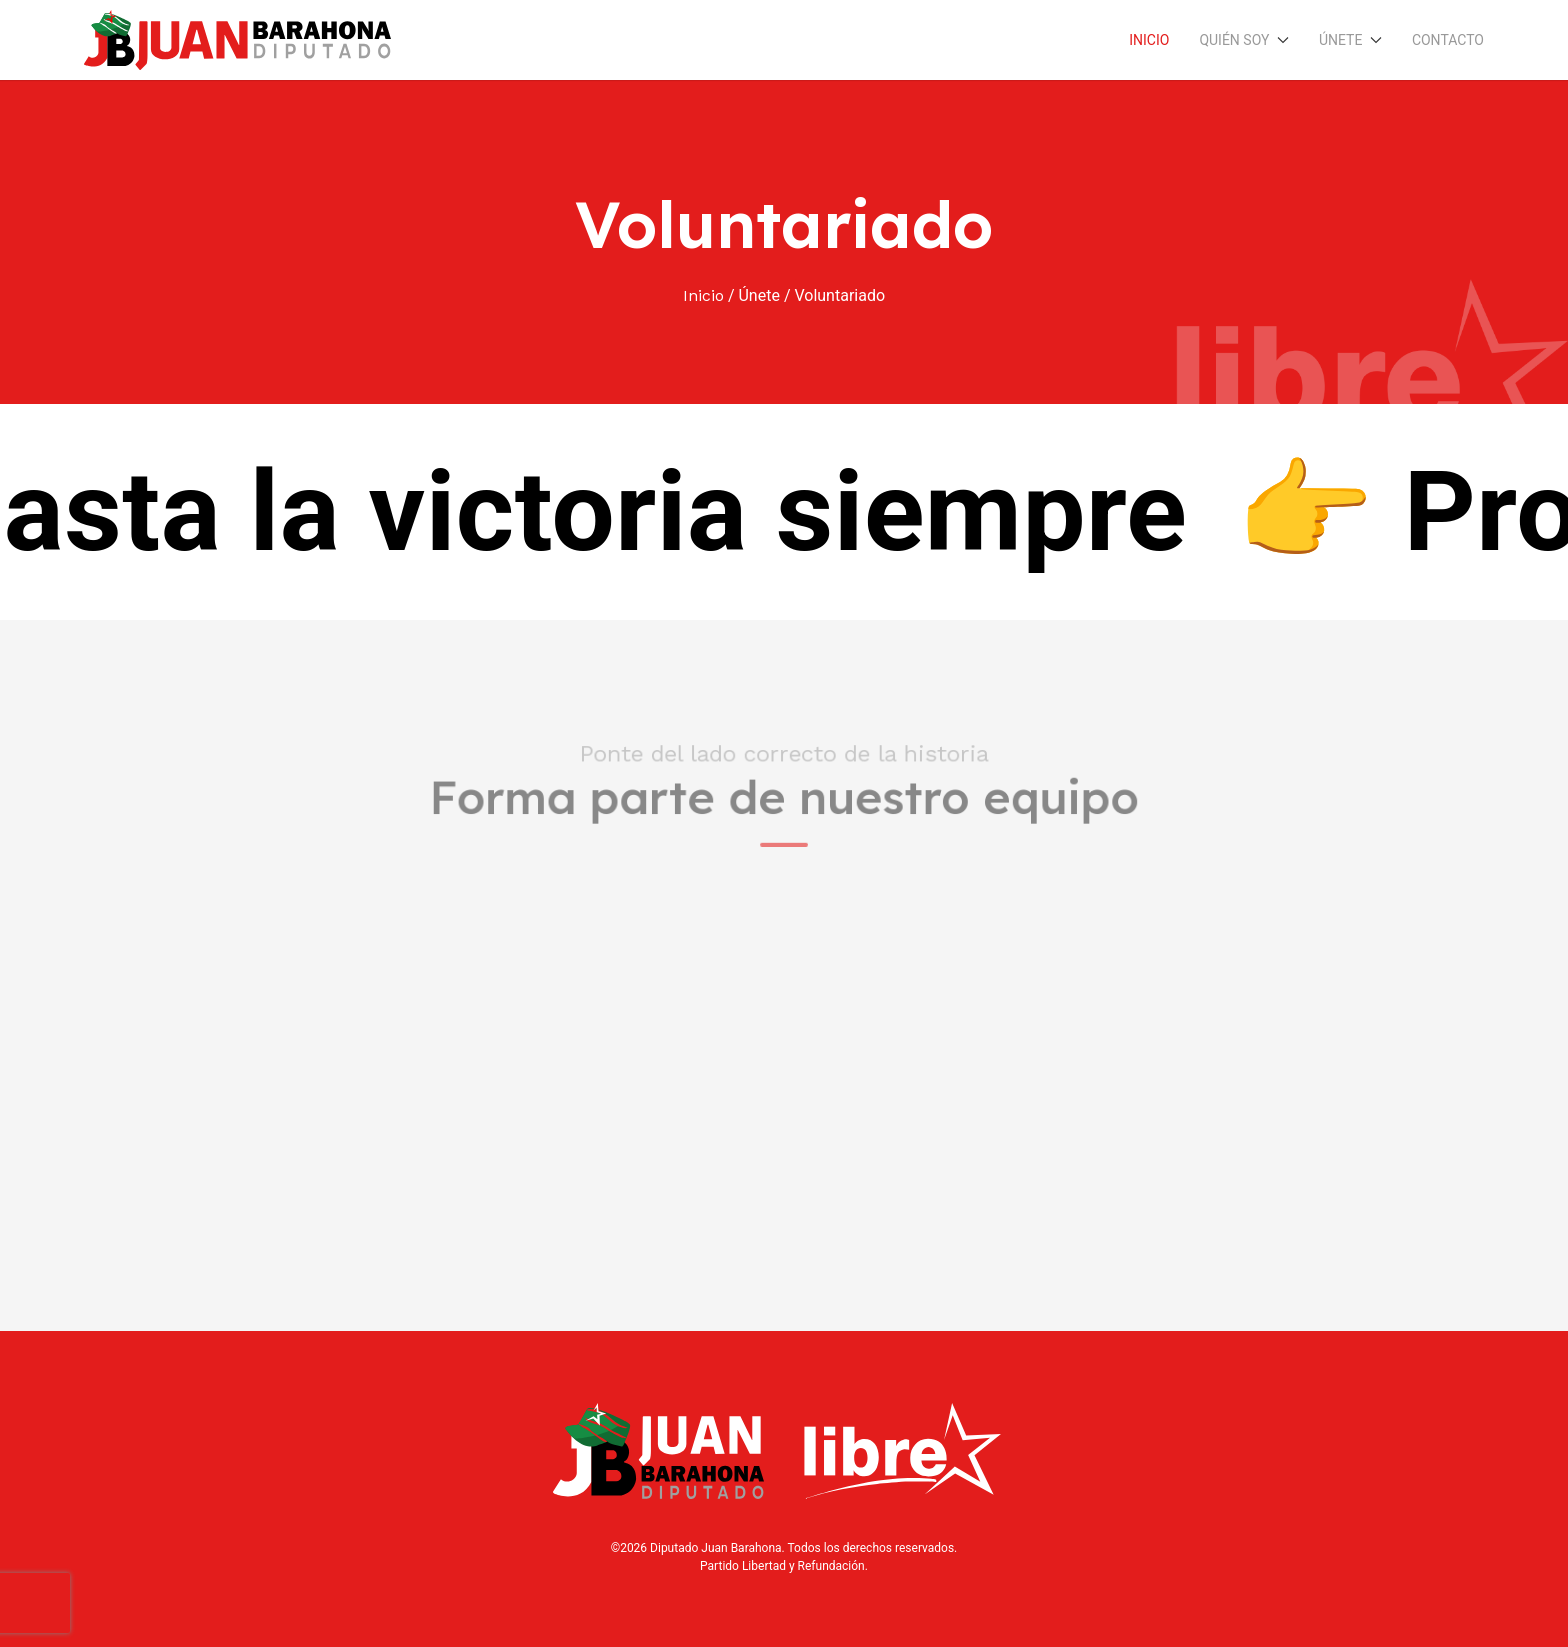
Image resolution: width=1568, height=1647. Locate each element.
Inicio (1149, 40)
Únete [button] (1350, 40)
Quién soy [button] (1244, 40)
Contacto (1448, 40)
